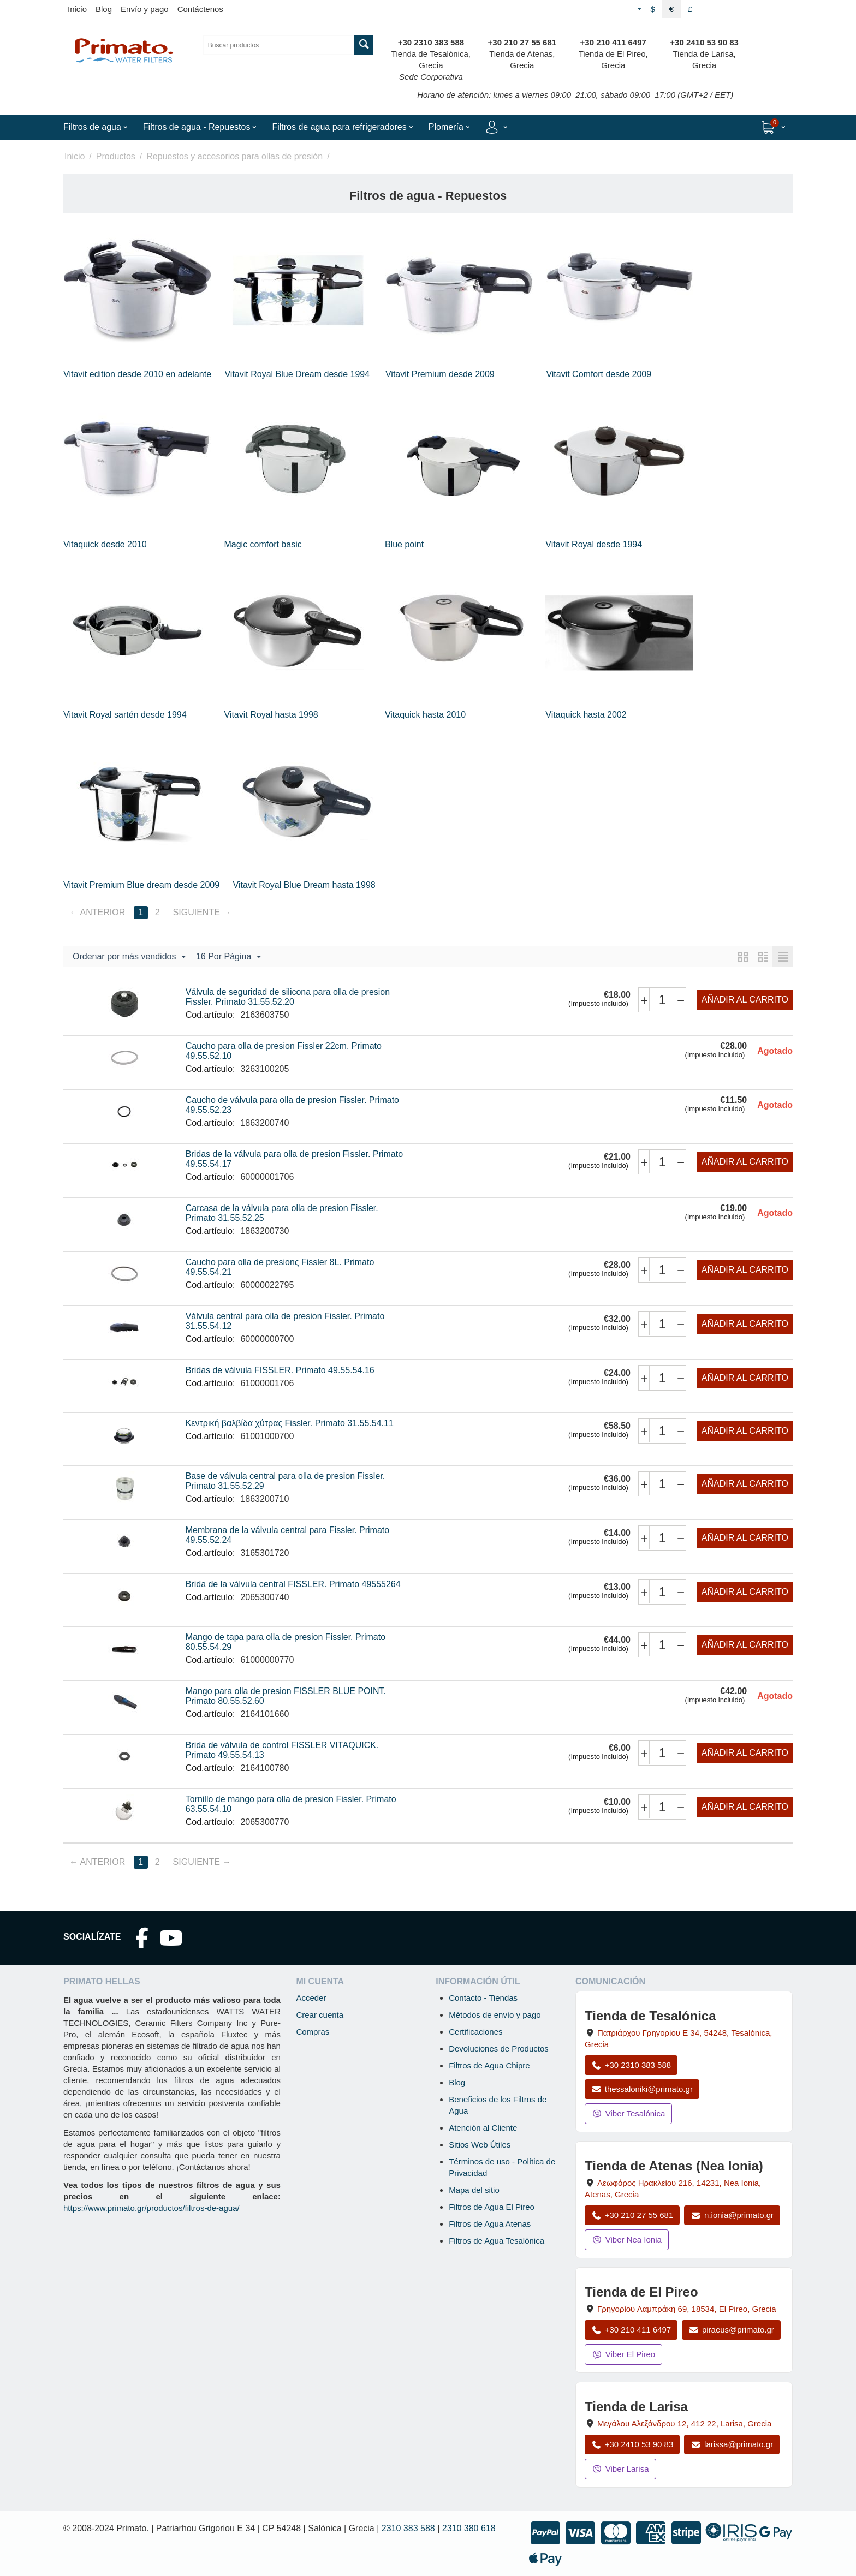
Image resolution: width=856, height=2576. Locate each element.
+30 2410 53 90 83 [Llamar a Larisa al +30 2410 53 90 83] (632, 2444)
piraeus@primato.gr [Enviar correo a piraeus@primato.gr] (731, 2329)
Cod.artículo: (210, 1014)
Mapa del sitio (474, 2190)
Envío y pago (145, 9)
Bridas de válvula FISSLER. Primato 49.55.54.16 (280, 1370)
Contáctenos (200, 9)
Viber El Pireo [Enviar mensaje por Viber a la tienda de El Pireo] (623, 2354)
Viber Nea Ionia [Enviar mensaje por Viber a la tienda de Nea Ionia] (627, 2239)
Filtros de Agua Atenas (490, 2223)
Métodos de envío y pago (494, 2014)
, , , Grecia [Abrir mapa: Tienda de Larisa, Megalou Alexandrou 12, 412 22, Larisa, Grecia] (684, 2423)
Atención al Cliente (483, 2127)
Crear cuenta (319, 2014)
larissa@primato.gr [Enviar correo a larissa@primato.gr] (732, 2444)
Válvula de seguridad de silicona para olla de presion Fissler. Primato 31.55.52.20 (288, 996)
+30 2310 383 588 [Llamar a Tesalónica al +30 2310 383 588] (631, 2065)
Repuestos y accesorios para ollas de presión (234, 156)
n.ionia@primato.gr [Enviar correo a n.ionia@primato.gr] (732, 2215)
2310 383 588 (408, 2528)
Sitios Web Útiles (479, 2144)
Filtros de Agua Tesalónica (496, 2240)
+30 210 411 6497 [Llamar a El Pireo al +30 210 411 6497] (631, 2329)
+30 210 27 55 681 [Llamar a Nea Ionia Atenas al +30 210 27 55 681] (632, 2215)
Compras (312, 2031)
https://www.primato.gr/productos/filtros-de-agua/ (151, 2208)
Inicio (77, 9)
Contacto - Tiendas (483, 1997)
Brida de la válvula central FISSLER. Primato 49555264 (293, 1584)
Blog (104, 9)
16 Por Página (228, 957)
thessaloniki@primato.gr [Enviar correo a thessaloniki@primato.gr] (642, 2089)
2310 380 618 (469, 2528)
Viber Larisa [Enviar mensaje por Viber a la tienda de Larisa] (620, 2468)
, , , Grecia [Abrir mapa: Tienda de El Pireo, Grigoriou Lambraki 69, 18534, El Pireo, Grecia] (686, 2308)
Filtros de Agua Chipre (489, 2065)
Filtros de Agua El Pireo (491, 2206)
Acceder (311, 1997)
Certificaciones (475, 2031)
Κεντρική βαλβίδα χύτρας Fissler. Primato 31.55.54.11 (290, 1423)
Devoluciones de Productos (499, 2048)
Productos (115, 156)
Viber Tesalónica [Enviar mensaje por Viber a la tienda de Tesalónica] (628, 2113)
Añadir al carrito (745, 999)
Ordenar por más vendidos (129, 957)
